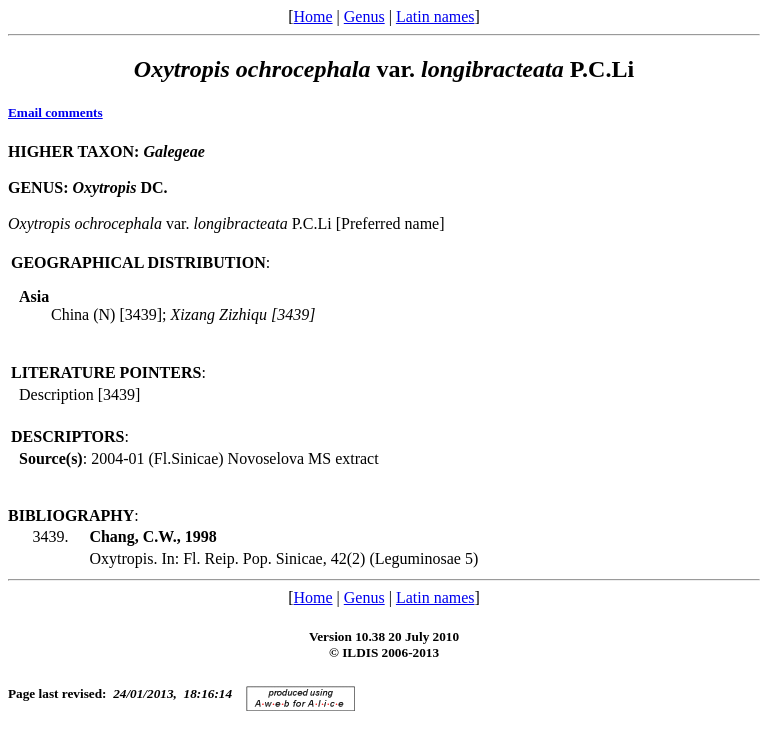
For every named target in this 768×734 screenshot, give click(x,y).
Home (312, 16)
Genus (364, 16)
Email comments (55, 112)
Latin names (435, 16)
